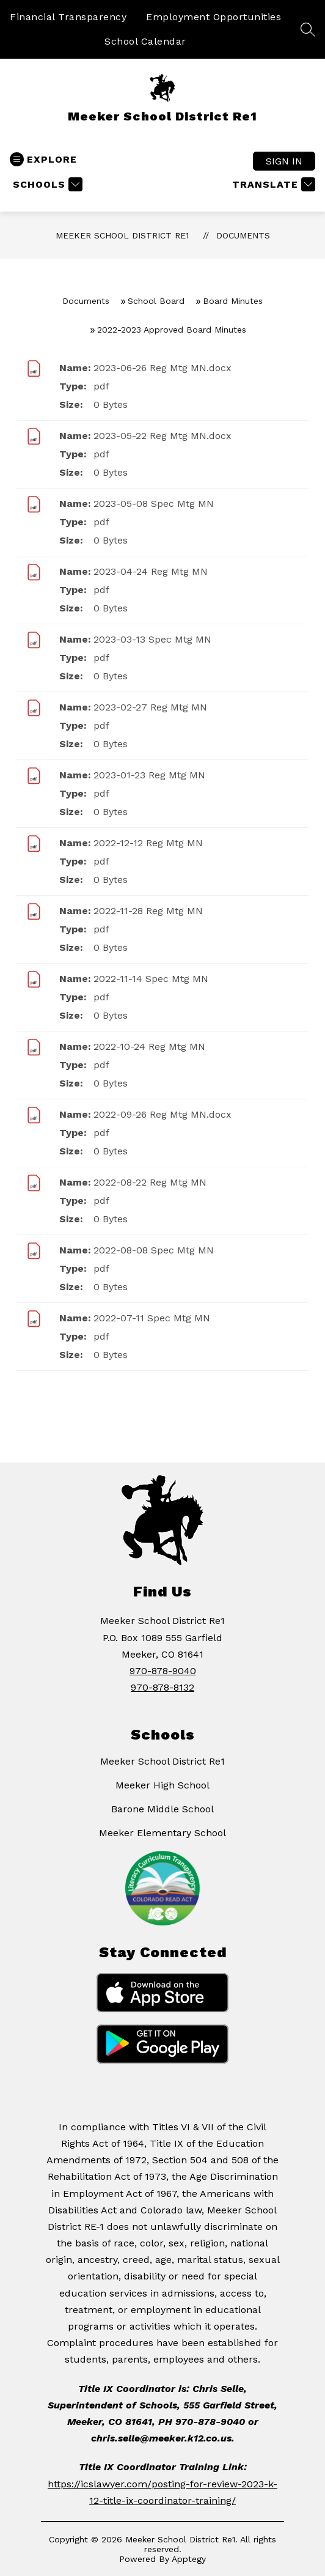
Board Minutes (233, 301)
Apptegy (189, 2559)
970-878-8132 (162, 1687)
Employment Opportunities (213, 17)
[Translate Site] (272, 184)
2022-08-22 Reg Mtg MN (149, 1182)
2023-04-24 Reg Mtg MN (150, 571)
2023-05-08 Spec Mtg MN (153, 503)
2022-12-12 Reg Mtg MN (148, 843)
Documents (243, 235)
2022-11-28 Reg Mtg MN (148, 911)
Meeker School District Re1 (122, 235)
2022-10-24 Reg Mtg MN (149, 1046)
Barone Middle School (162, 1809)
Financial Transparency (68, 17)
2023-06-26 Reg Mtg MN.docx (162, 368)
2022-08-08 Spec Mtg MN (153, 1250)
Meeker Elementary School (162, 1833)
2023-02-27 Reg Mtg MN (150, 707)
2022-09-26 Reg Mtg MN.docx (162, 1114)
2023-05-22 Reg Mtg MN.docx (162, 435)
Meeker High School (162, 1785)
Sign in (284, 161)
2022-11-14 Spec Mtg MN (150, 978)
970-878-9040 (163, 1671)
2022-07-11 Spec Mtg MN (151, 1318)
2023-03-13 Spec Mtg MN (152, 639)
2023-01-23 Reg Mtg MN (149, 775)
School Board (156, 301)
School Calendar (145, 41)
